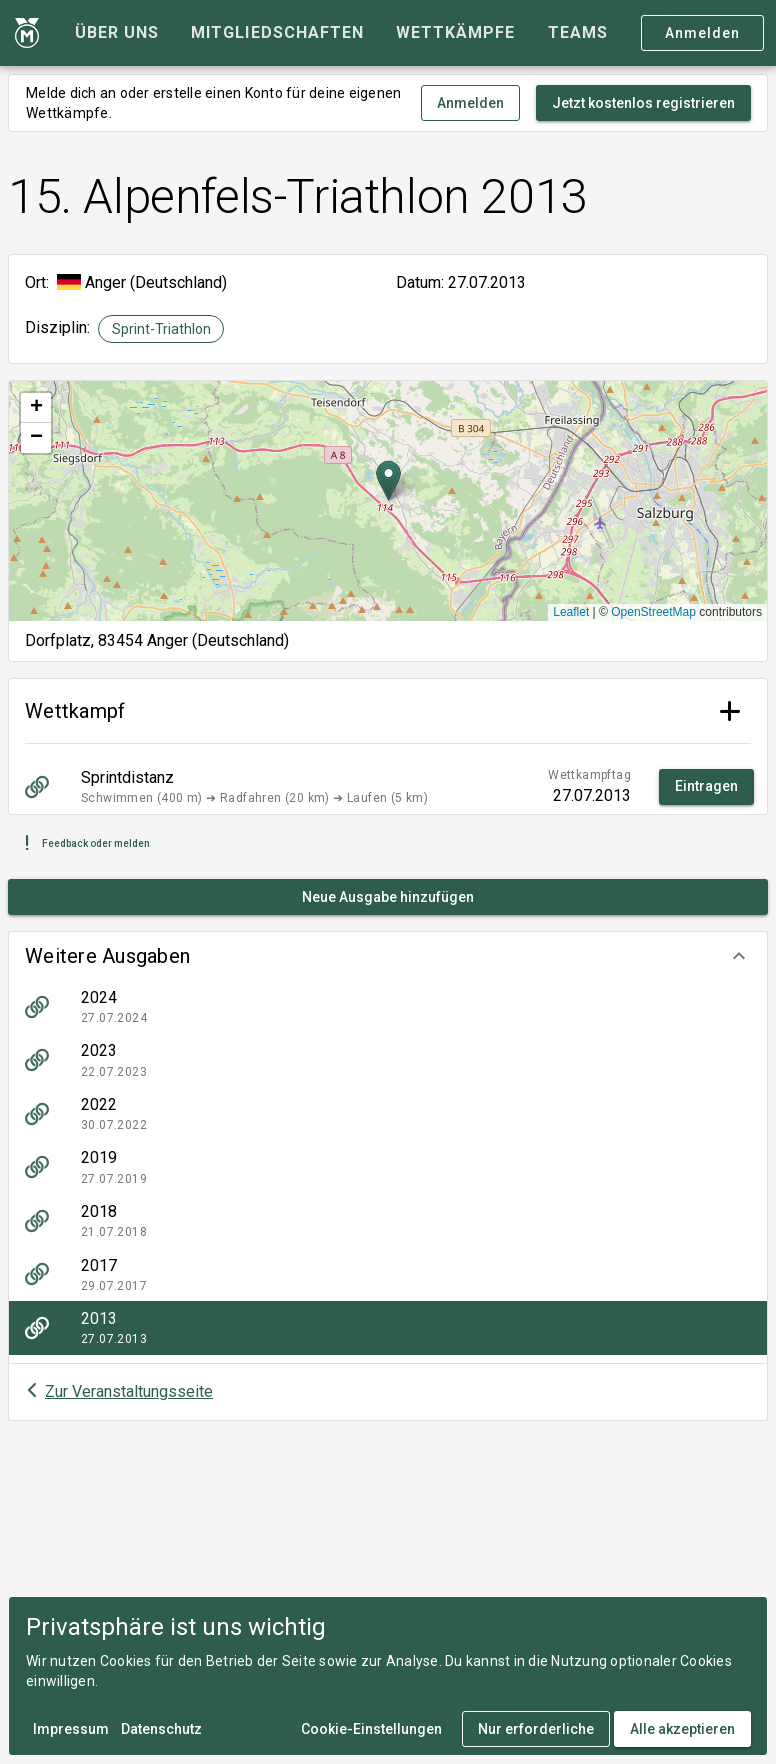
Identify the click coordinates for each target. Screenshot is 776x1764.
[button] (388, 956)
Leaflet (571, 612)
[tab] (117, 33)
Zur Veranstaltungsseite (129, 1391)
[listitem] (388, 1007)
